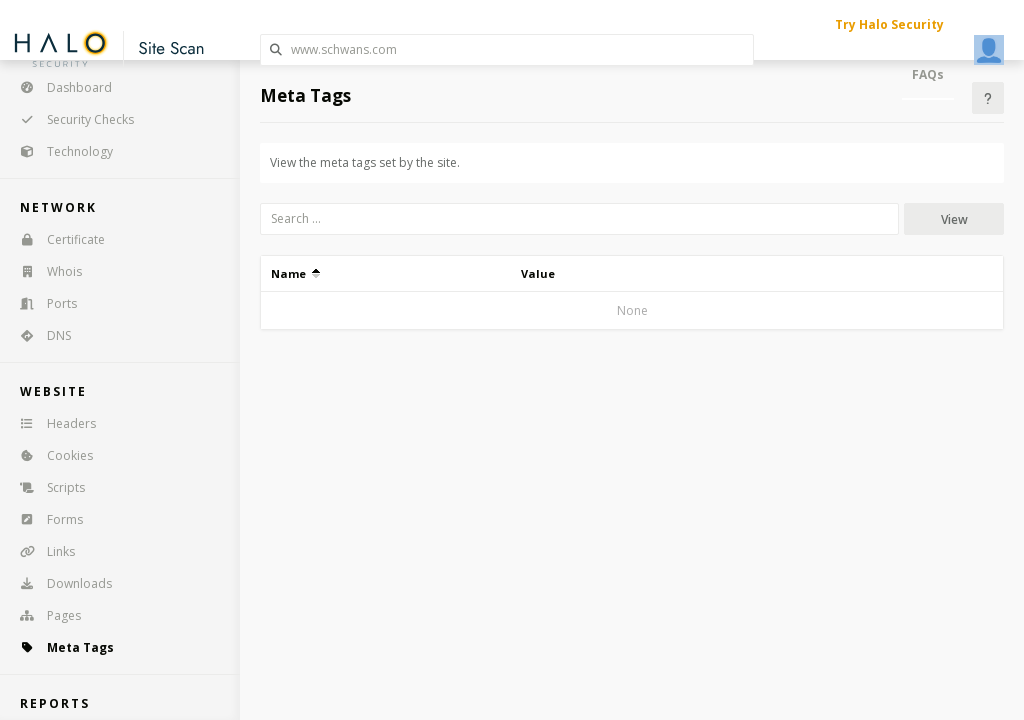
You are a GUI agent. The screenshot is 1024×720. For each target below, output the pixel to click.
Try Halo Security (889, 24)
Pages (44, 615)
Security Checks (70, 119)
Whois (44, 271)
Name (295, 273)
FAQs (928, 74)
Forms (45, 519)
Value (538, 273)
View (954, 219)
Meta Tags (60, 647)
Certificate (56, 239)
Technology (60, 151)
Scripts (46, 487)
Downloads (59, 583)
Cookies (50, 455)
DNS (39, 335)
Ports (42, 303)
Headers (51, 423)
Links (41, 551)
